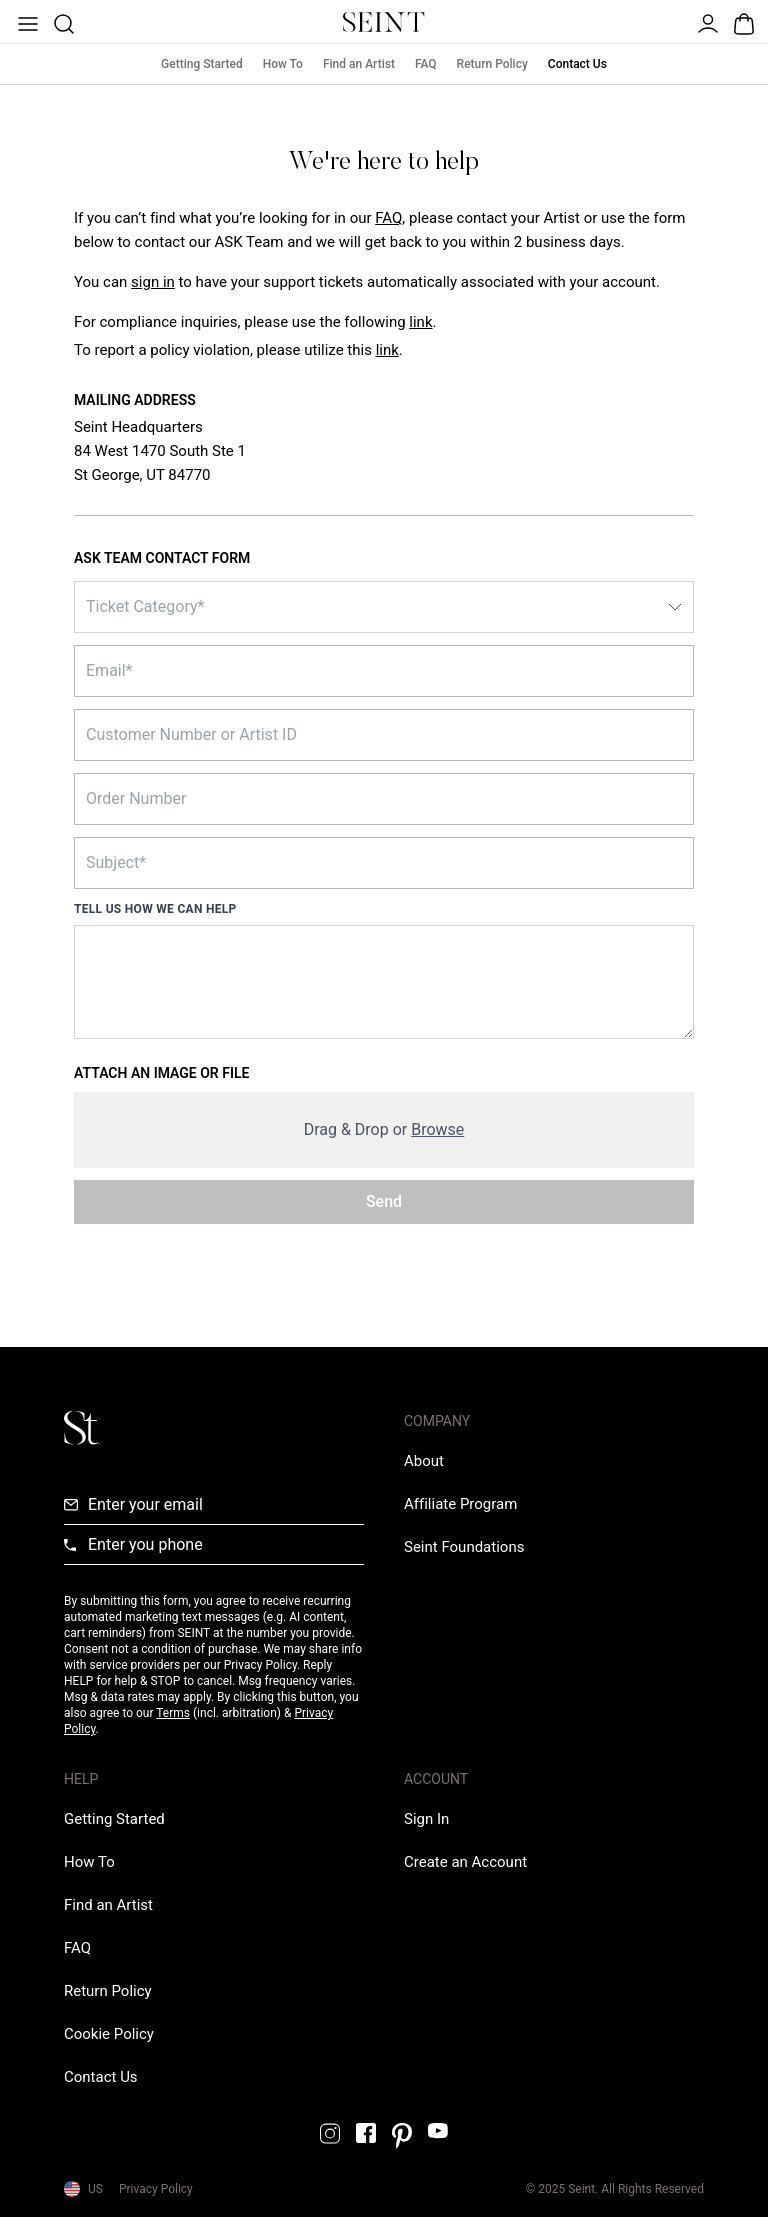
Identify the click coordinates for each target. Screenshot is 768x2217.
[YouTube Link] (438, 2130)
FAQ (426, 64)
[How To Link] (89, 1862)
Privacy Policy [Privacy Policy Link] (156, 2189)
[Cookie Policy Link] (109, 2034)
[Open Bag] (742, 22)
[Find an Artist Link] (108, 1905)
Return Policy (492, 64)
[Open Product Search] (62, 22)
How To (283, 64)
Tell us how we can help (155, 909)
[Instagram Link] (330, 2133)
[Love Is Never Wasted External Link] (464, 1547)
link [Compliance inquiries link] (420, 322)
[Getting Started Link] (114, 1819)
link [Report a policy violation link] (387, 350)
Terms (173, 1713)
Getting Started (202, 64)
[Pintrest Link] (402, 2136)
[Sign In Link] (153, 282)
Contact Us (577, 64)
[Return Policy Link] (108, 1991)
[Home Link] (384, 22)
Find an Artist (359, 64)
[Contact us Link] (101, 2077)
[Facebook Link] (366, 2133)
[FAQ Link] (77, 1948)
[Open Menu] (26, 22)
